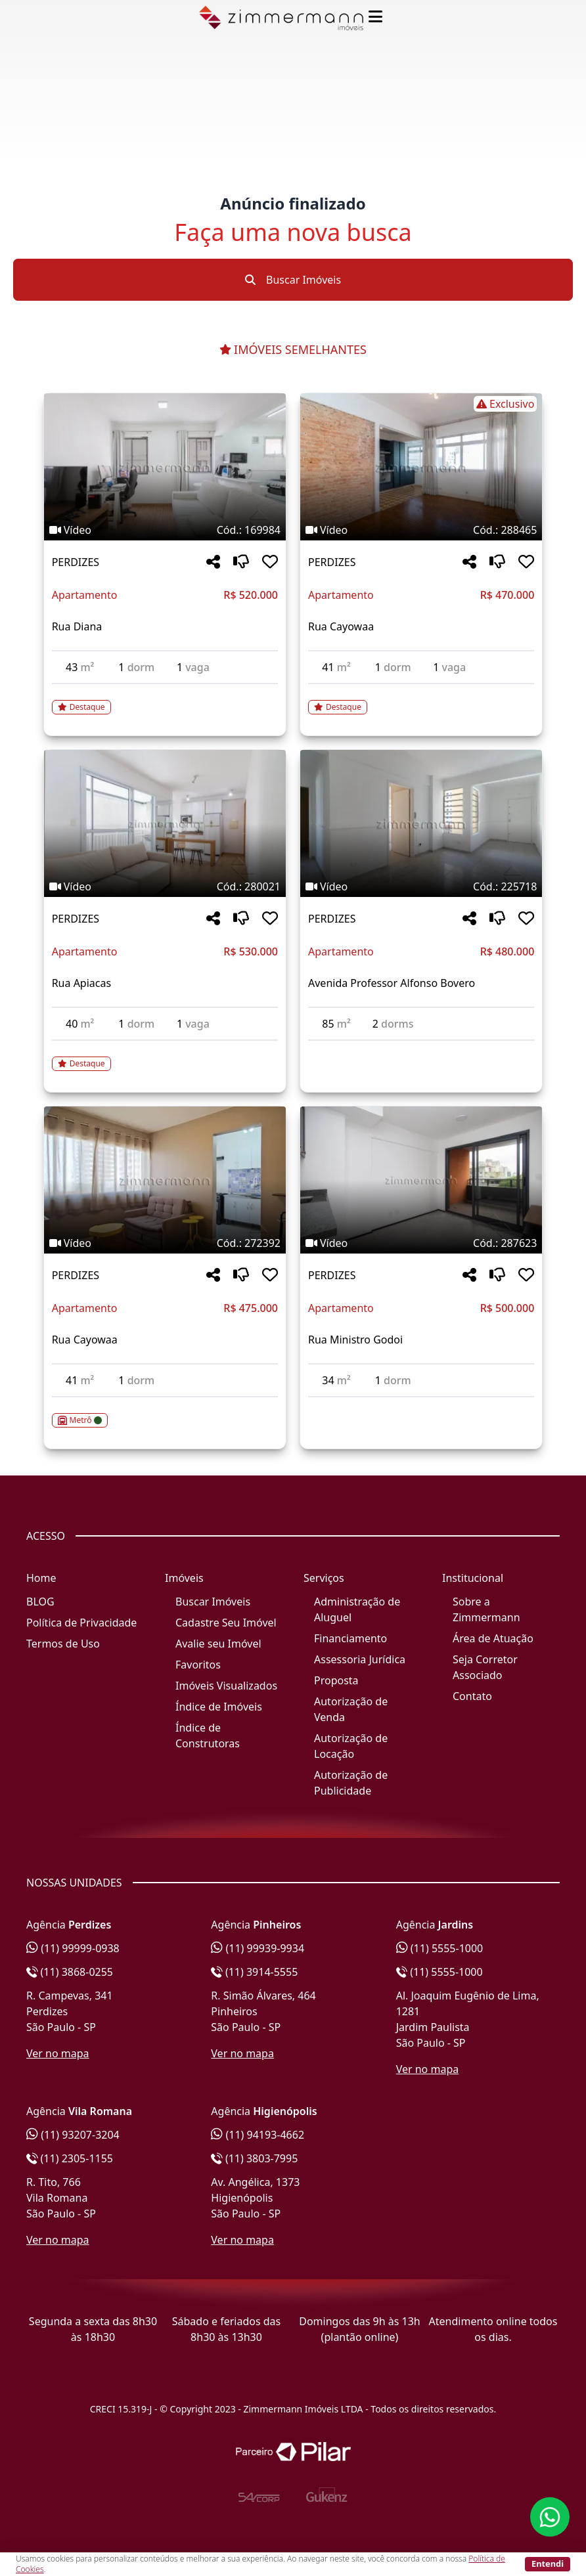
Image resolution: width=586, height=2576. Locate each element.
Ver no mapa (57, 2053)
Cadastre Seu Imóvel (226, 1622)
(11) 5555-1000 (440, 1948)
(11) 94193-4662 (257, 2135)
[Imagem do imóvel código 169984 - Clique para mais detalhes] (165, 466)
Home (41, 1578)
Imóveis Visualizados (226, 1685)
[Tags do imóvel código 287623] (421, 1243)
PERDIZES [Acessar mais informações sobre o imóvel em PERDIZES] (75, 562)
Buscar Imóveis (293, 280)
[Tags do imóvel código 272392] (165, 1243)
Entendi (547, 2563)
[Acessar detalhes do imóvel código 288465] (421, 699)
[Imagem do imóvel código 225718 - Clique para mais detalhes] (421, 823)
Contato (472, 1696)
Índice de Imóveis (218, 1706)
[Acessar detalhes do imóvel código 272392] (165, 1412)
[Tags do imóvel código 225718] (421, 886)
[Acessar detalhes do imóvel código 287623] (421, 1405)
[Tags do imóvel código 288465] (421, 404)
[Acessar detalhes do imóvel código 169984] (165, 699)
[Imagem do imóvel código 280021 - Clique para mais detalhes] (165, 823)
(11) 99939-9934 (257, 1948)
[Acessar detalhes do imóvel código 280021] (165, 1056)
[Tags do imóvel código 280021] (165, 886)
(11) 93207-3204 (73, 2135)
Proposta (336, 1680)
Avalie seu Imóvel (218, 1643)
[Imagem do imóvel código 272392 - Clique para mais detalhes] (165, 1180)
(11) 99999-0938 (73, 1948)
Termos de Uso (63, 1643)
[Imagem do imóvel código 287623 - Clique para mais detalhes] (421, 1180)
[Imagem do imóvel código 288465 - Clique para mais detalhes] (421, 466)
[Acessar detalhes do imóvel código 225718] (421, 1049)
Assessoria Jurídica (359, 1659)
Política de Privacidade (81, 1622)
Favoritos (198, 1664)
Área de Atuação (493, 1638)
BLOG (40, 1601)
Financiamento (350, 1638)
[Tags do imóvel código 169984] (165, 530)
